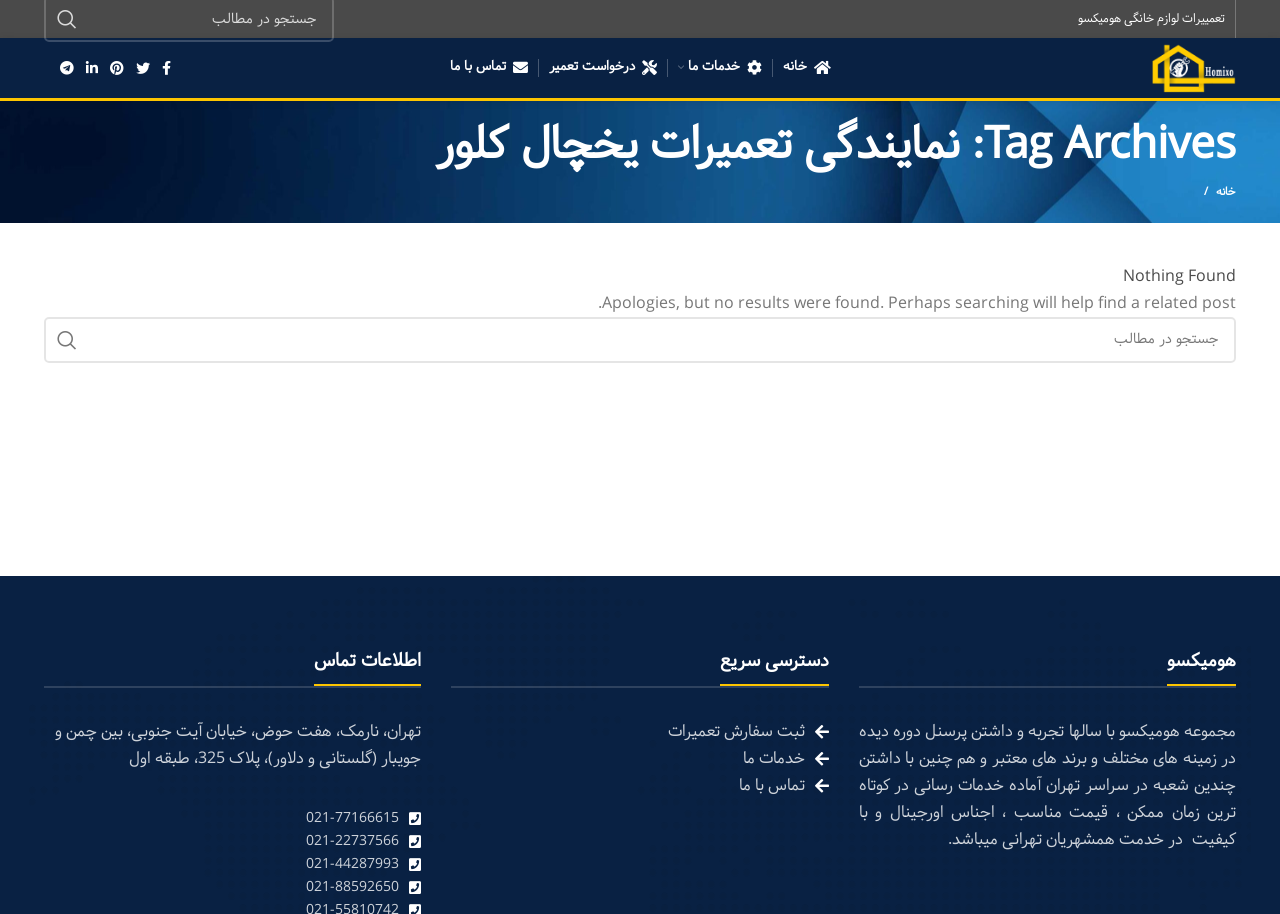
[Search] (640, 342)
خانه (1226, 194)
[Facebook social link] (166, 70)
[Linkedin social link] (92, 70)
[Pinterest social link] (117, 70)
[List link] (232, 820)
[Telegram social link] (67, 70)
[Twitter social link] (143, 70)
